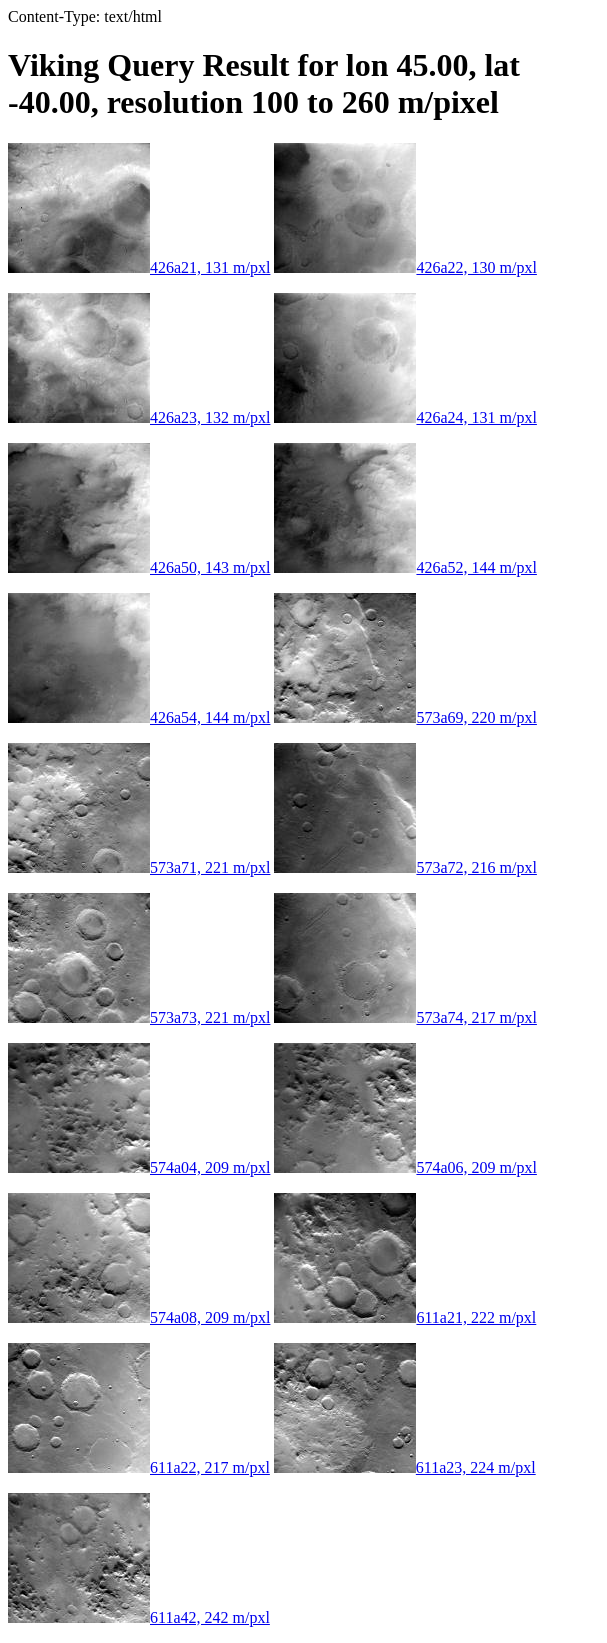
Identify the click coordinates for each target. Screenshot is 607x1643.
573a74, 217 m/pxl (405, 1017)
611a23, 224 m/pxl (405, 1467)
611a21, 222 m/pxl (405, 1317)
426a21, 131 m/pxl (139, 267)
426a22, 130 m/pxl (405, 267)
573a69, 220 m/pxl (405, 717)
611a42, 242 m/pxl (139, 1617)
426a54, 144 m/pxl (139, 717)
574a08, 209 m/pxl (139, 1317)
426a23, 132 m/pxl (139, 417)
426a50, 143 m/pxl (139, 567)
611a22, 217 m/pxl (139, 1467)
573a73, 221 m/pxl (139, 1017)
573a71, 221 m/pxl (139, 867)
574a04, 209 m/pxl (139, 1167)
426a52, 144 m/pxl (405, 567)
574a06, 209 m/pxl (405, 1167)
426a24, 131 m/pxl (405, 417)
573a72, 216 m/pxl (405, 867)
